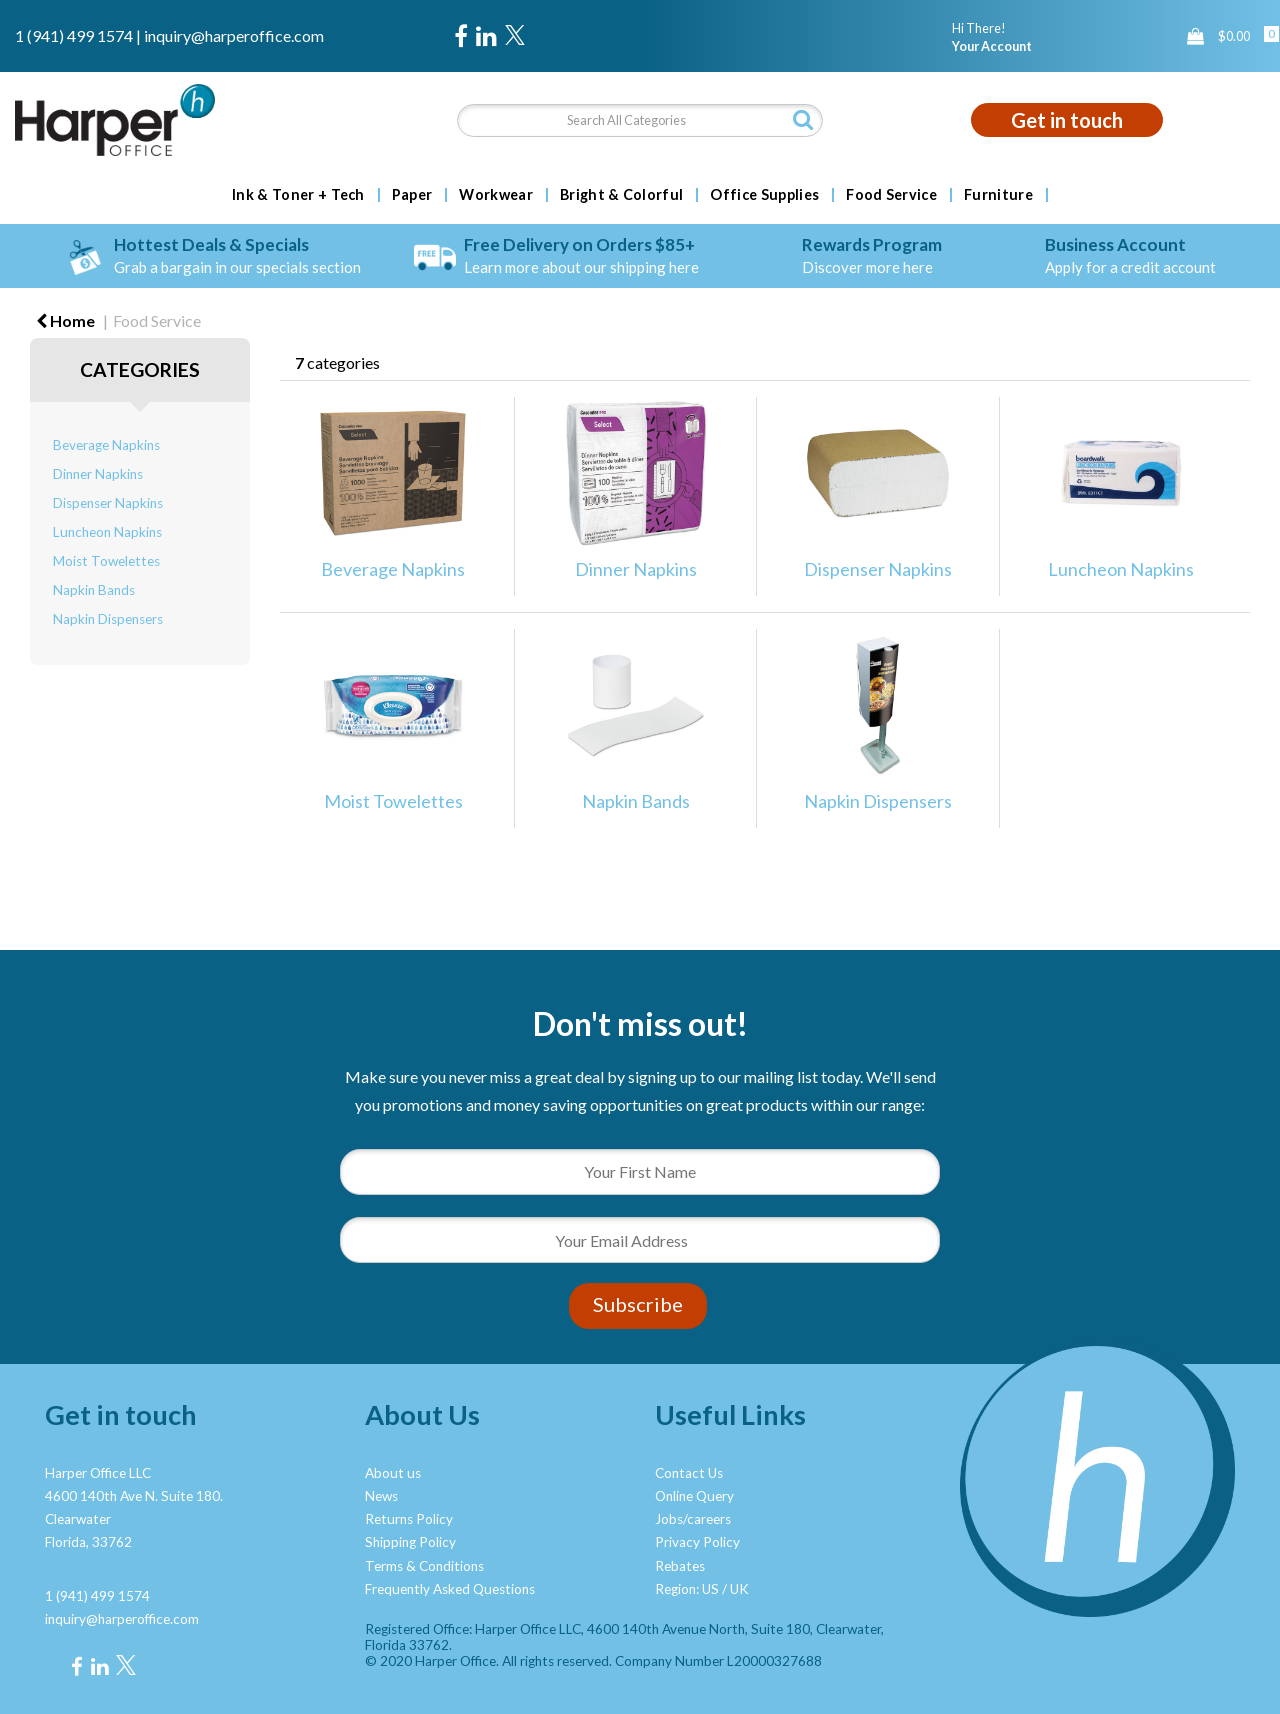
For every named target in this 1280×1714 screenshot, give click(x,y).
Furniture (998, 195)
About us (393, 1473)
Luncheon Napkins (107, 532)
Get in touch (1067, 120)
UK (739, 1589)
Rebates (680, 1566)
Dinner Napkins (98, 474)
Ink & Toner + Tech (298, 195)
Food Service (891, 195)
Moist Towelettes (106, 561)
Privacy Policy (697, 1542)
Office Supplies (764, 195)
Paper (412, 195)
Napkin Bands (94, 590)
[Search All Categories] (640, 120)
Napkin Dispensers (108, 619)
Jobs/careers (693, 1519)
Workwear (496, 195)
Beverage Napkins (106, 445)
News (381, 1496)
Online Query (694, 1496)
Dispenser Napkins (108, 503)
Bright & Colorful (621, 195)
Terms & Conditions (424, 1566)
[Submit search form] (803, 119)
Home (65, 320)
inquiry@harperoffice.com (234, 35)
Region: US (687, 1589)
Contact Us (689, 1473)
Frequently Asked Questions (450, 1589)
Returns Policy (409, 1519)
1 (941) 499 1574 (74, 35)
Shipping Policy (410, 1542)
